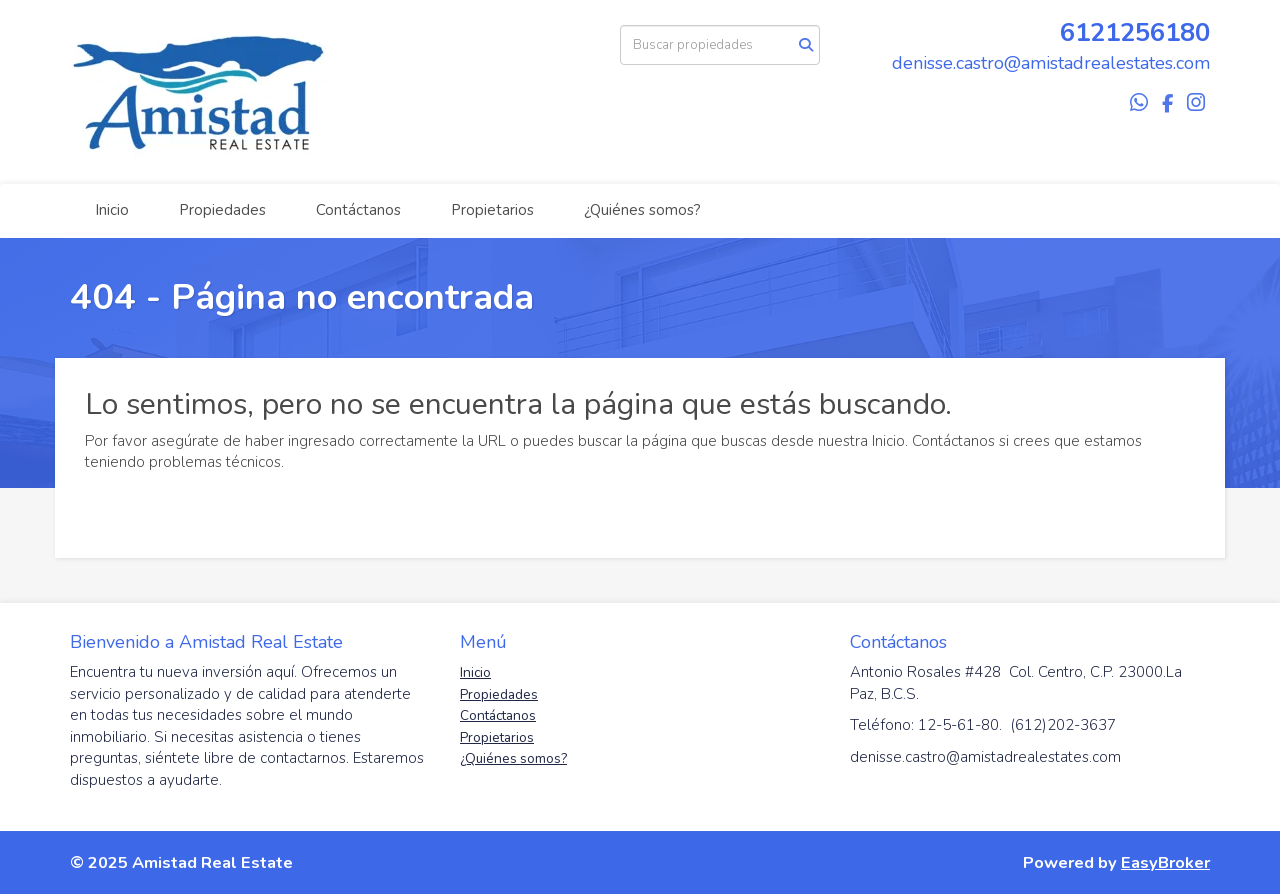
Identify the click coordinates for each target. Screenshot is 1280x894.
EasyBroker (1165, 862)
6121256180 (1135, 32)
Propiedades (222, 210)
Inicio (112, 210)
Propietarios (492, 210)
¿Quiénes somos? (642, 210)
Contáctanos (358, 210)
